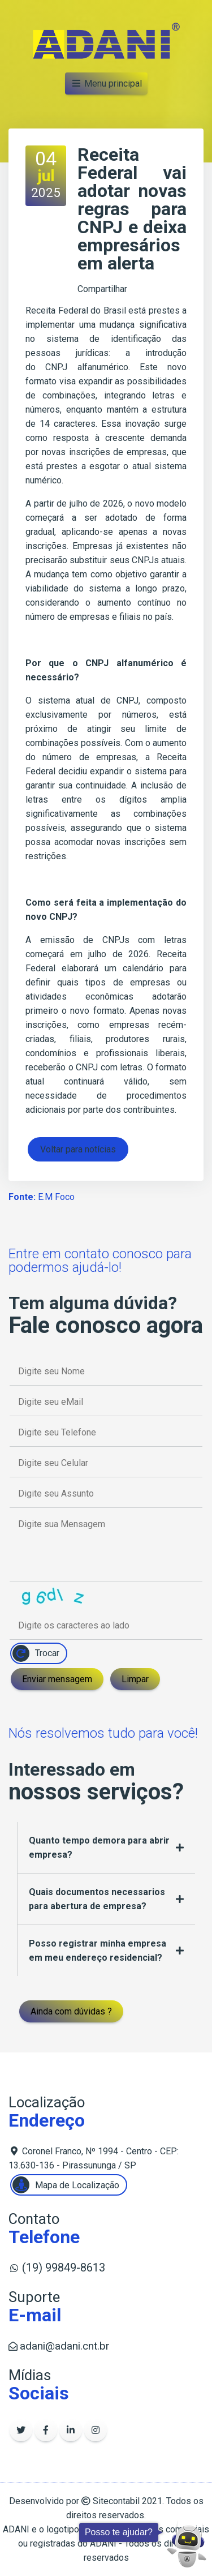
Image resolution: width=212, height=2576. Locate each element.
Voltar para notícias (78, 1149)
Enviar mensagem (57, 1679)
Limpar (135, 1679)
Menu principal (106, 83)
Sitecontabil (116, 2501)
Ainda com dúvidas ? (71, 2011)
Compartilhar (102, 289)
